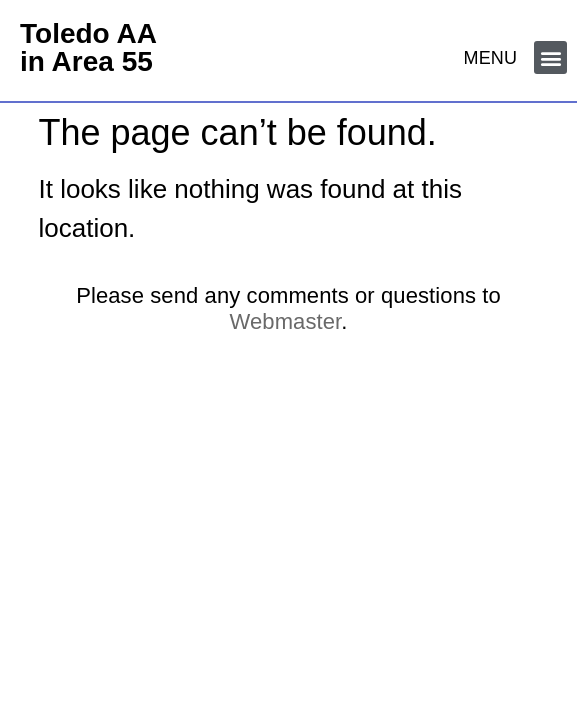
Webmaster (286, 321)
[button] (550, 57)
